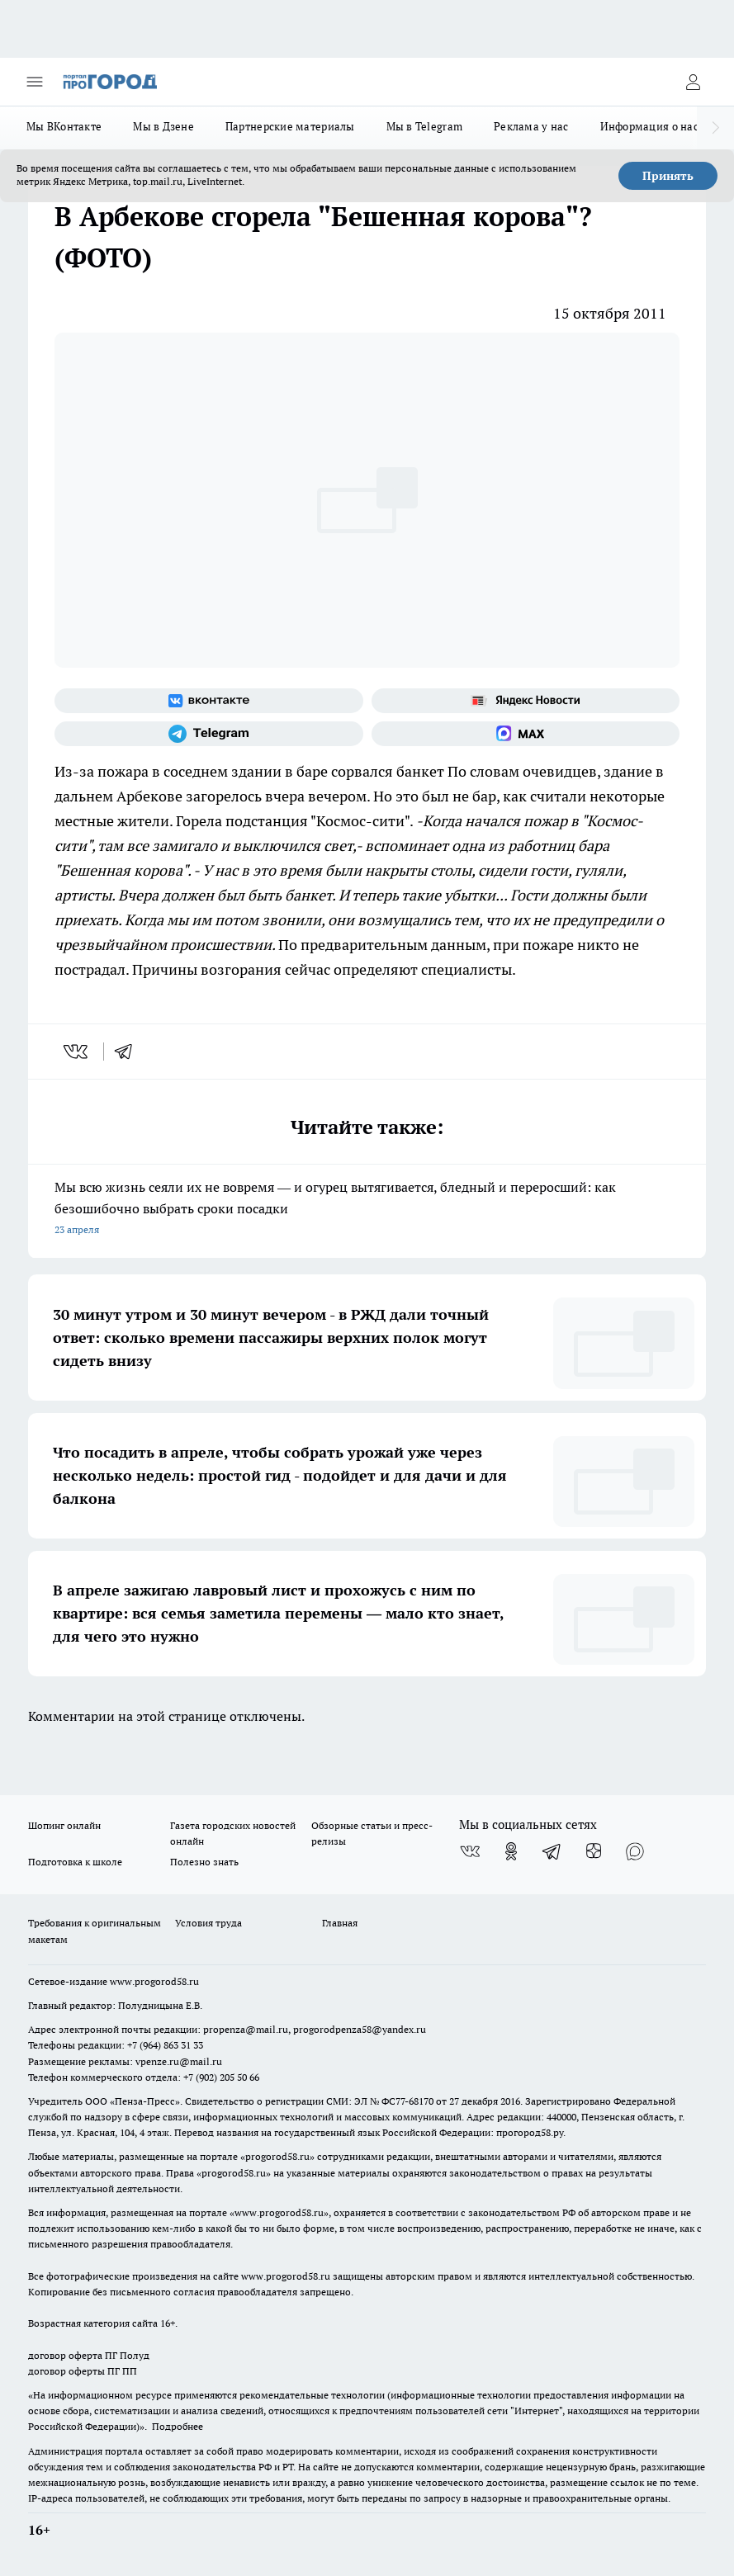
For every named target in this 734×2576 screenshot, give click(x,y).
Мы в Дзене (163, 126)
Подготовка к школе (75, 1861)
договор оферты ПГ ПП (82, 2371)
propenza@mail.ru (245, 2029)
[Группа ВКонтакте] (208, 700)
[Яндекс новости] (526, 700)
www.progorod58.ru (154, 1981)
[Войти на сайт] (692, 81)
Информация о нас (649, 126)
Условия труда (208, 1923)
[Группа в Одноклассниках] (511, 1851)
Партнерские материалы (290, 126)
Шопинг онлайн (64, 1825)
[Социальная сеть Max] (526, 733)
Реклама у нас (531, 126)
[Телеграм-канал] (208, 733)
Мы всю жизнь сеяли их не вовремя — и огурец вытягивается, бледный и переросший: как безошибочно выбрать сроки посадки (367, 1210)
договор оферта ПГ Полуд (88, 2355)
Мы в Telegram (424, 126)
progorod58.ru (277, 2156)
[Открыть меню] (34, 81)
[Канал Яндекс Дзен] (593, 1851)
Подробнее (177, 2426)
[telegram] (128, 1051)
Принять (668, 175)
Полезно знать (204, 1861)
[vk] (77, 1051)
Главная (340, 1923)
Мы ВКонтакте (64, 126)
